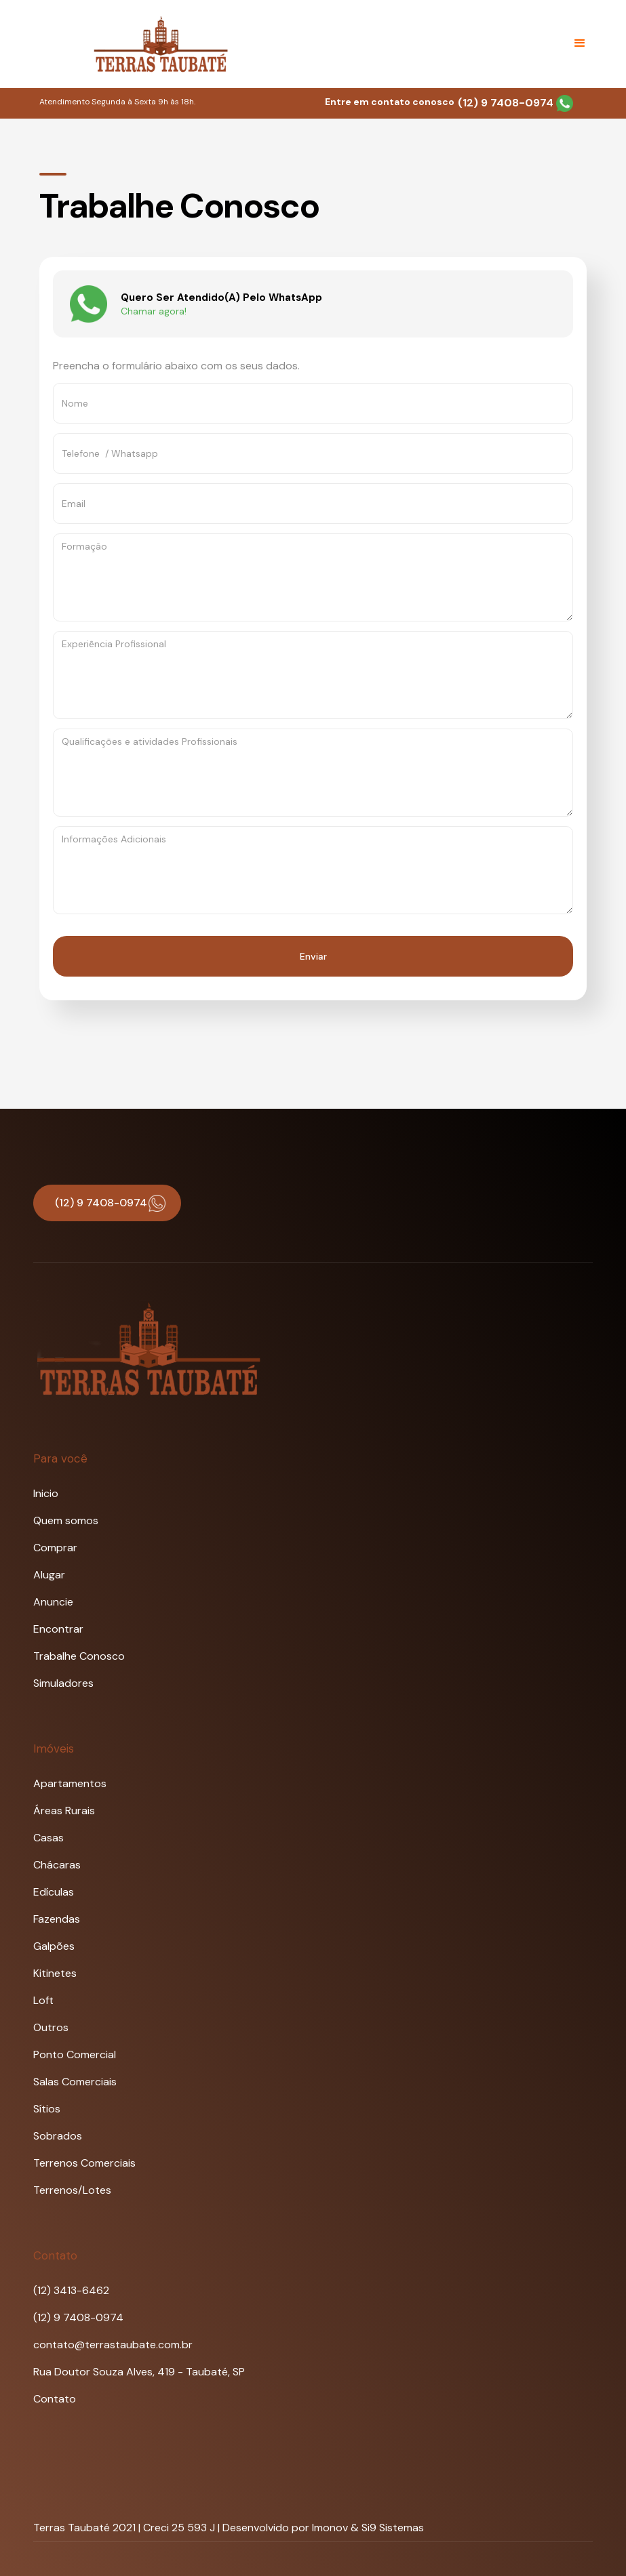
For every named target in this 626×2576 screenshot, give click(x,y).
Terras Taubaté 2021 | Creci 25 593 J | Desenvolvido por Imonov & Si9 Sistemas (228, 2527)
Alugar (49, 1575)
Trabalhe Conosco (79, 1656)
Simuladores (63, 1683)
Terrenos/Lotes (72, 2190)
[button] (580, 43)
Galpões (54, 1946)
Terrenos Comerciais (84, 2163)
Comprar (55, 1547)
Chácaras (57, 1865)
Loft (43, 2000)
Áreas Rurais (64, 1810)
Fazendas (56, 1919)
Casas (48, 1838)
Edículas (53, 1892)
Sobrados (57, 2136)
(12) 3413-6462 (71, 2290)
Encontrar (58, 1629)
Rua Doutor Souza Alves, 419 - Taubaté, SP (139, 2372)
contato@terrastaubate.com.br (113, 2344)
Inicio (45, 1493)
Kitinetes (55, 1973)
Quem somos (65, 1520)
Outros (51, 2027)
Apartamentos (69, 1783)
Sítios (46, 2109)
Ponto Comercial (74, 2054)
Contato (54, 2399)
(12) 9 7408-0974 (515, 103)
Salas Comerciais (75, 2081)
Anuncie (53, 1602)
